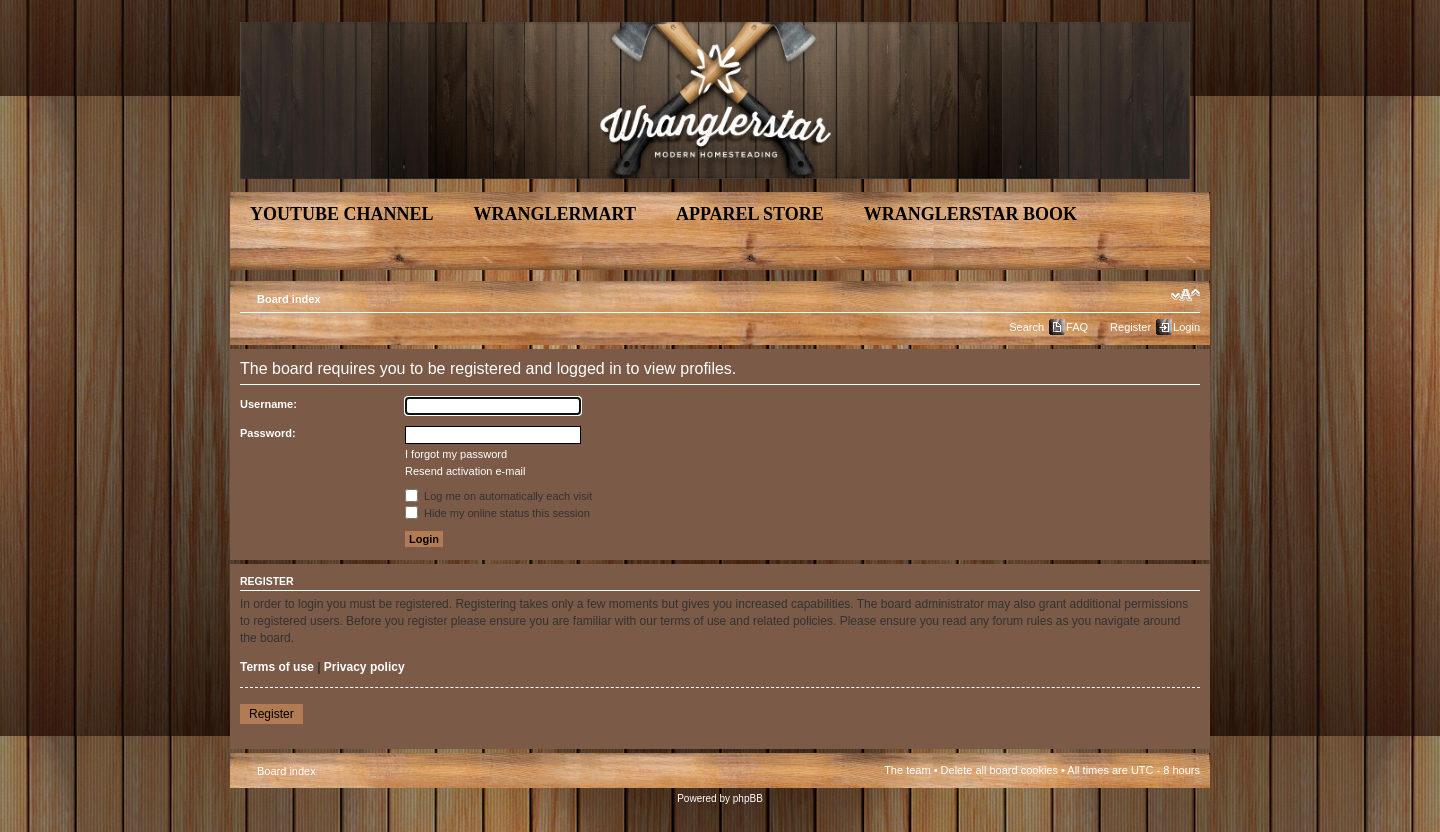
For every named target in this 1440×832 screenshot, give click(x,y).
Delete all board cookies (999, 770)
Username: (268, 404)
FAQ (1077, 327)
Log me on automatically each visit (498, 496)
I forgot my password (456, 454)
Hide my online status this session (497, 513)
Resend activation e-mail (465, 471)
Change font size (1185, 295)
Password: (268, 433)
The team (907, 770)
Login (1186, 327)
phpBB (748, 798)
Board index (289, 299)
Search (1026, 327)
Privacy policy (364, 667)
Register (1130, 327)
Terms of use (277, 667)
